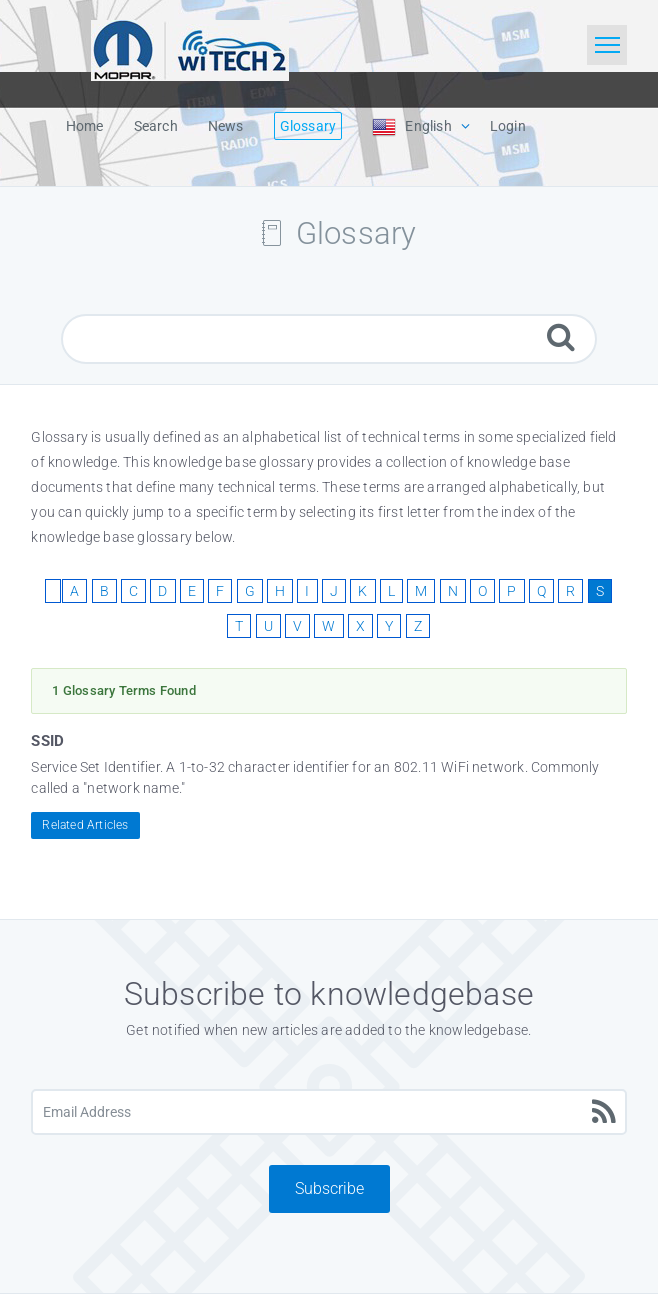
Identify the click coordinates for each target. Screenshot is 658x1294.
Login (508, 126)
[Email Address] (328, 1112)
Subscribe (329, 1188)
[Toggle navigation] (607, 45)
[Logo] (190, 48)
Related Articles (85, 825)
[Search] (561, 336)
